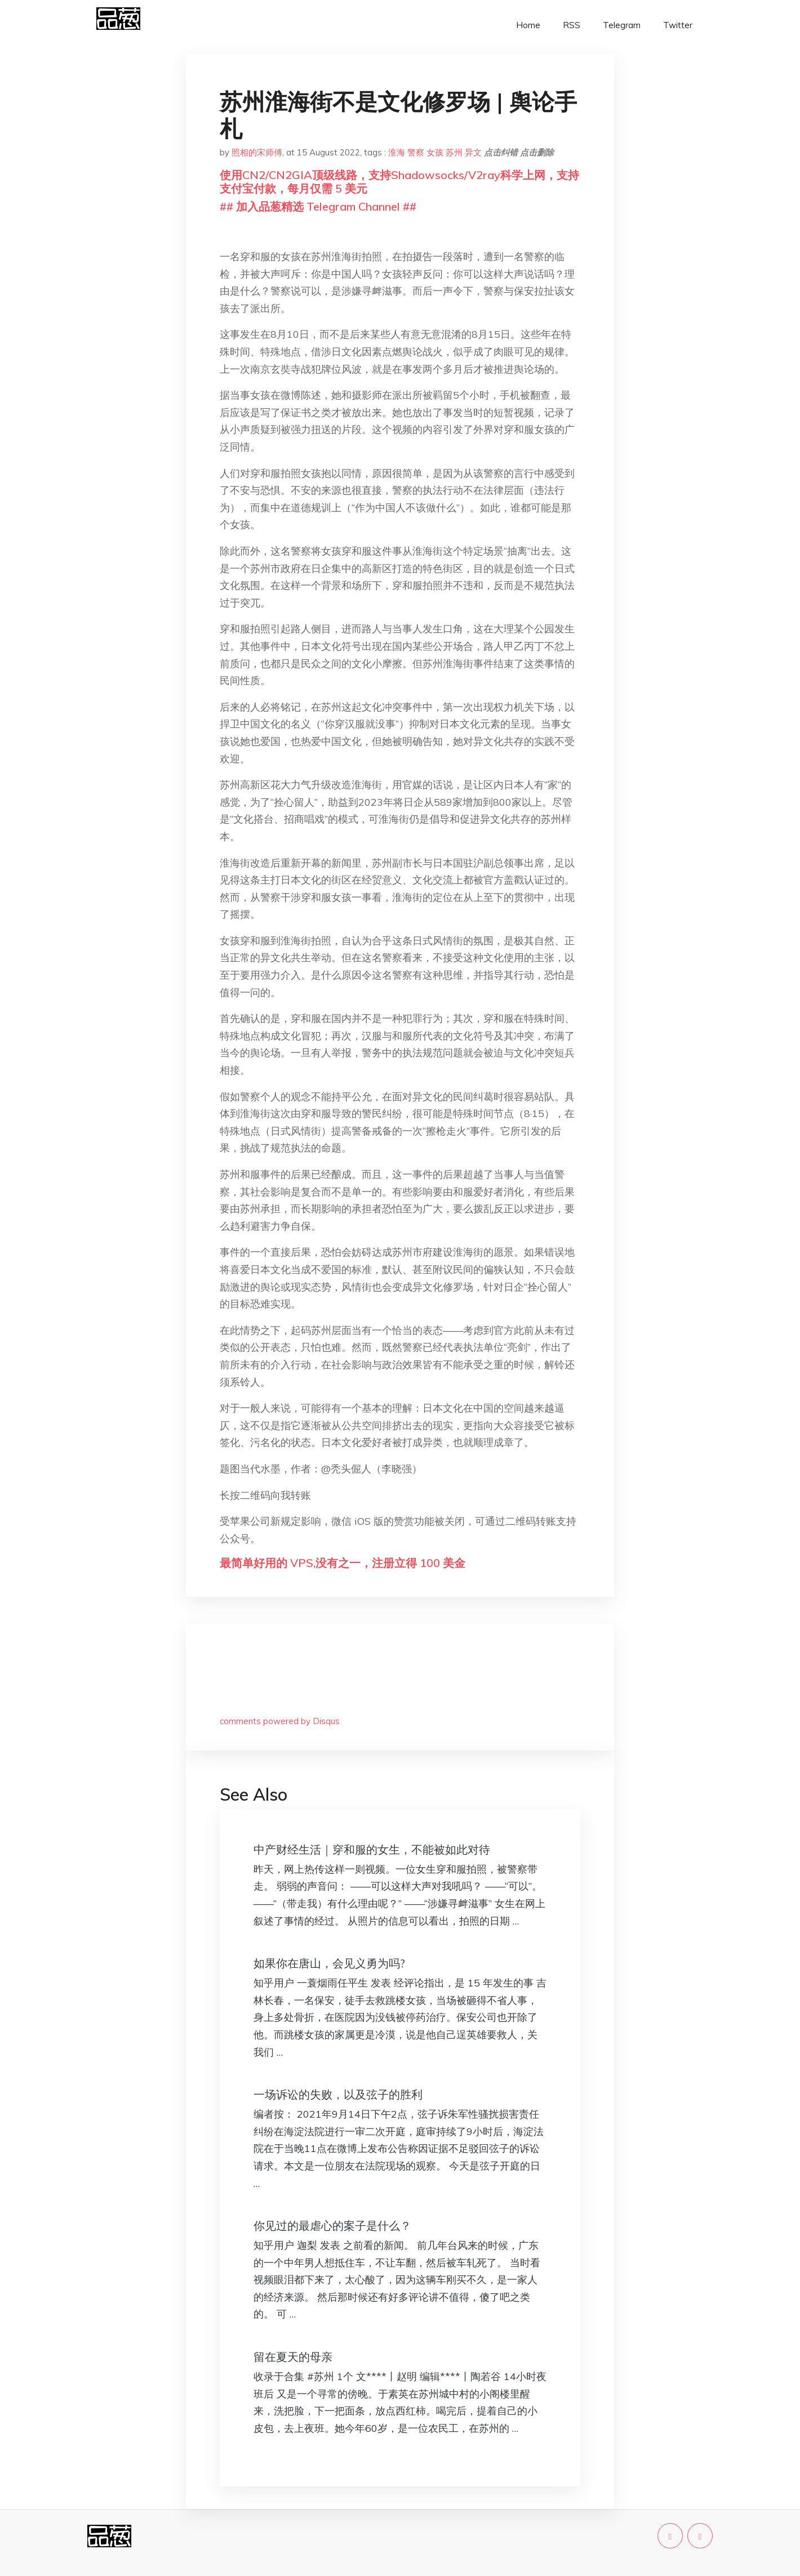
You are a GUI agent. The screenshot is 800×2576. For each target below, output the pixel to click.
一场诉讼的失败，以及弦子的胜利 (338, 2094)
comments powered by (280, 1721)
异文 (473, 152)
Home (528, 25)
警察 (415, 152)
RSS (571, 25)
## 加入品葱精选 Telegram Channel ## (318, 206)
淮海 (396, 152)
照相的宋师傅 (257, 152)
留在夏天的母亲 (293, 2357)
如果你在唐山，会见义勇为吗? (329, 1963)
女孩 (434, 152)
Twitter (677, 25)
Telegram (622, 25)
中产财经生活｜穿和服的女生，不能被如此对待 (372, 1849)
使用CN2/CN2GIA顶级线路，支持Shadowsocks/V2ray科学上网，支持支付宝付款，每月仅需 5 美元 (399, 181)
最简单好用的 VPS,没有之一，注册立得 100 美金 (342, 1563)
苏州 (454, 152)
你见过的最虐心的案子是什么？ (332, 2225)
